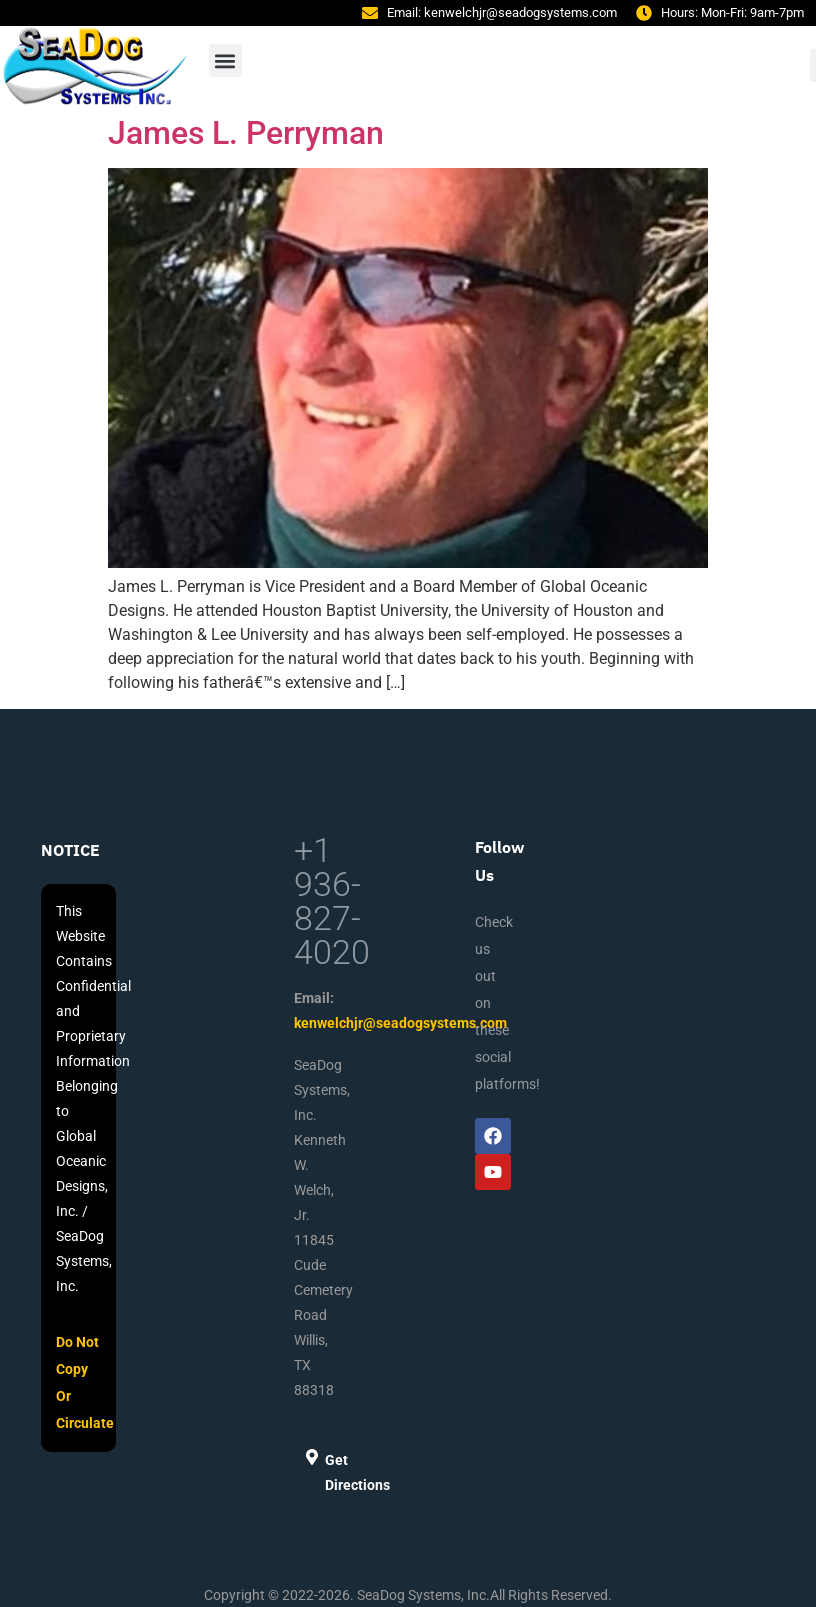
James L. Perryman (246, 133)
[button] (225, 60)
